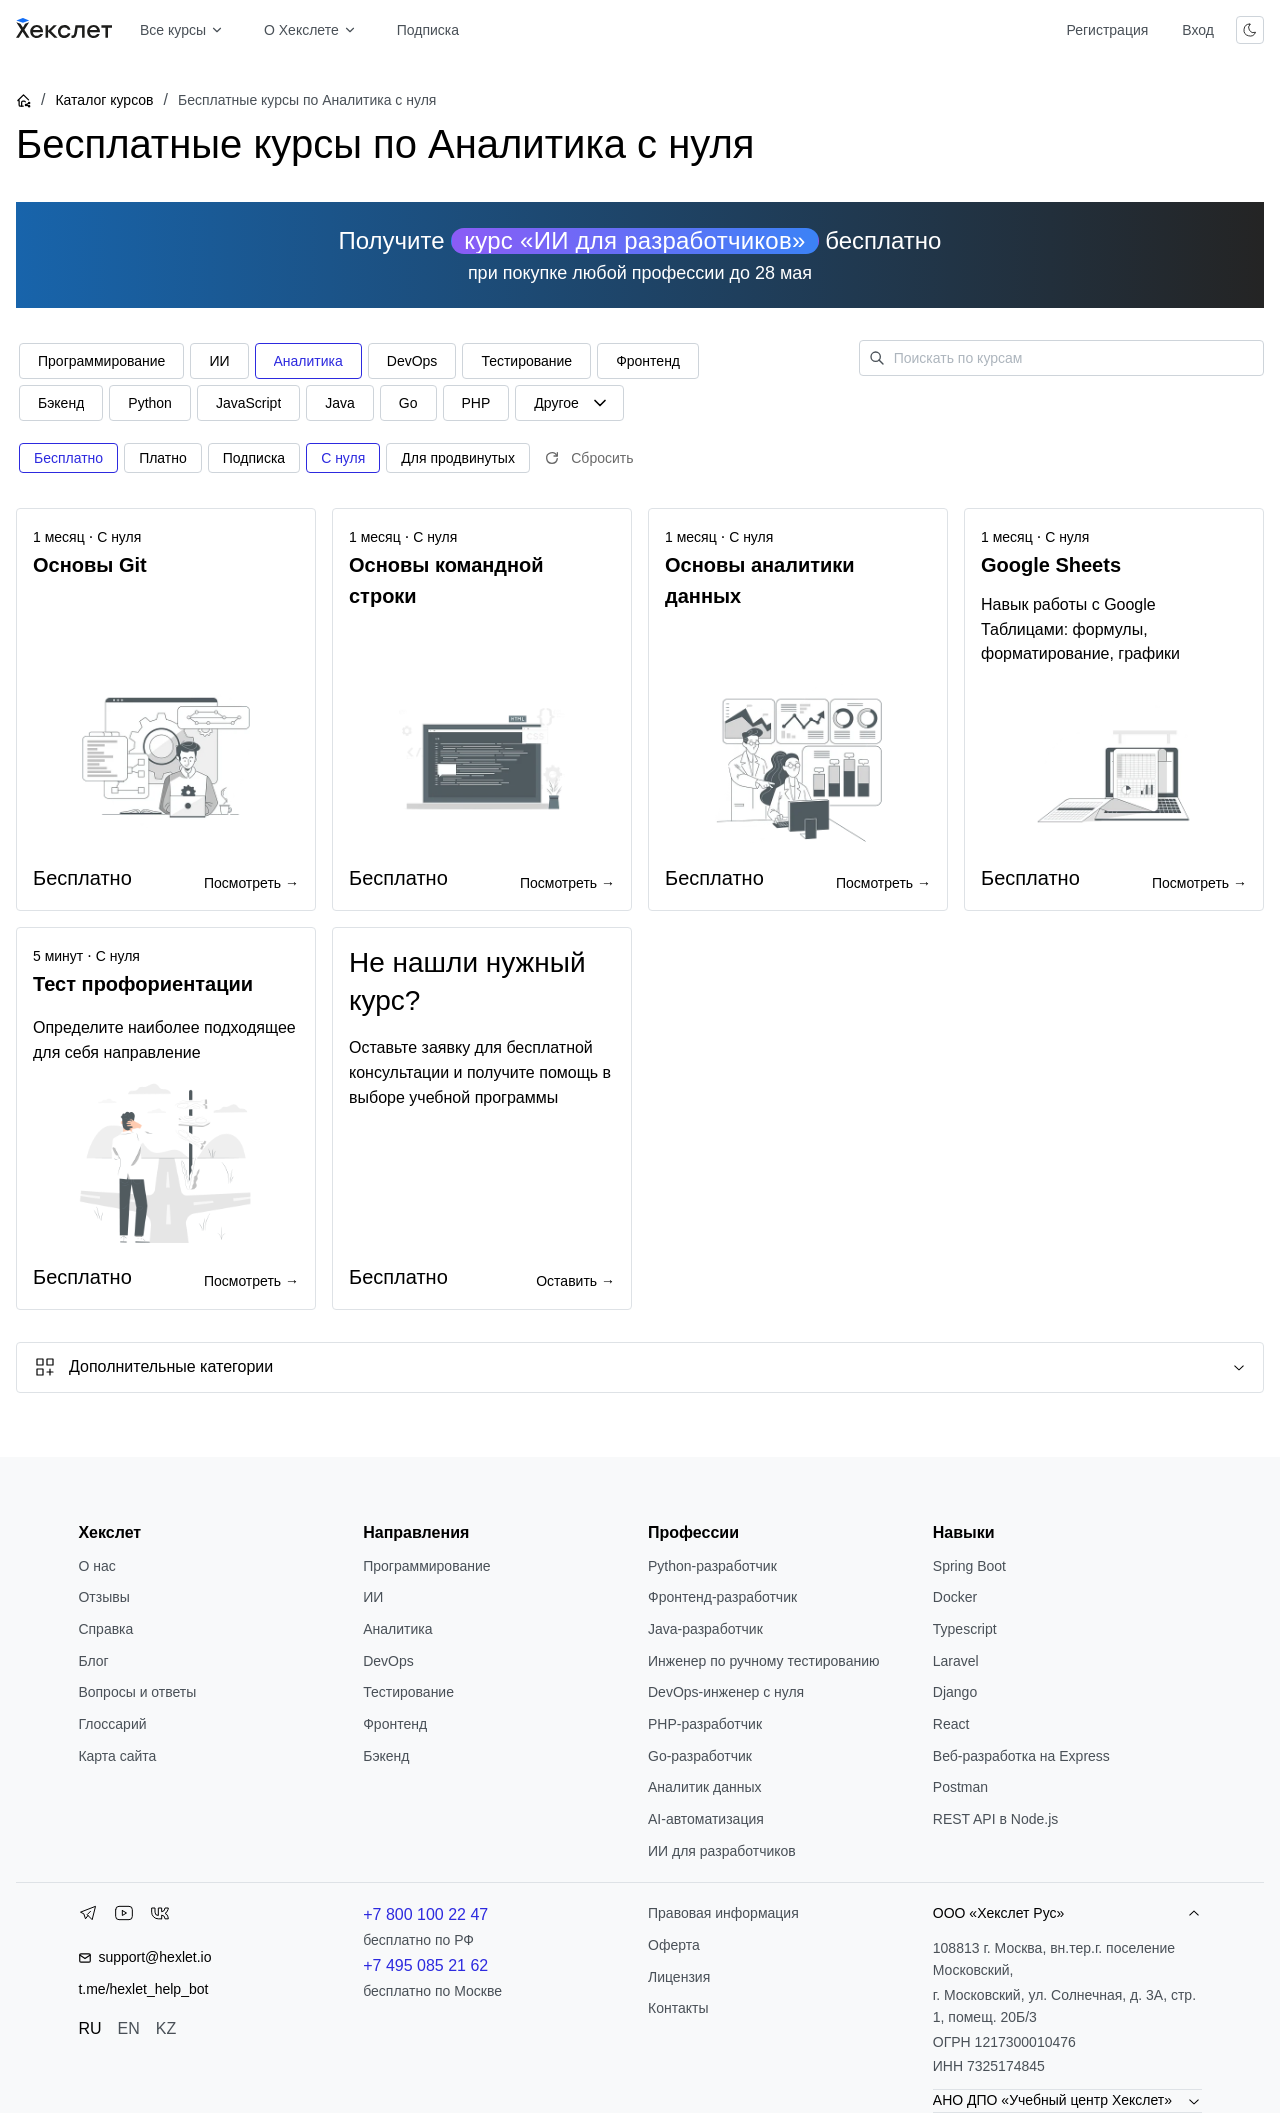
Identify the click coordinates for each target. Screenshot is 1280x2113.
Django (955, 1692)
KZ (166, 2028)
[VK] (160, 1917)
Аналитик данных (705, 1787)
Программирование (426, 1566)
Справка (105, 1629)
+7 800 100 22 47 (425, 1914)
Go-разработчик (700, 1756)
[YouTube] (124, 1917)
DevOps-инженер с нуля (726, 1692)
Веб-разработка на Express (1021, 1756)
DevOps (388, 1661)
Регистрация (1107, 30)
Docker (955, 1597)
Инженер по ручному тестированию (763, 1661)
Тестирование (408, 1692)
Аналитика (397, 1629)
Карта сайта (117, 1756)
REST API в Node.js (995, 1819)
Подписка (428, 30)
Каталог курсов (104, 100)
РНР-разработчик (705, 1724)
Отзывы (103, 1597)
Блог (93, 1661)
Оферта (674, 1945)
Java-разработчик (705, 1629)
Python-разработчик (712, 1566)
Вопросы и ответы (137, 1692)
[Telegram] (88, 1917)
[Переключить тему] (1250, 30)
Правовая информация (723, 1913)
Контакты (678, 2008)
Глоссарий (112, 1724)
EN (129, 2028)
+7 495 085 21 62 (425, 1965)
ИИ (373, 1597)
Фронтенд (395, 1724)
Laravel (956, 1661)
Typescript (965, 1629)
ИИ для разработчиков (722, 1851)
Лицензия (679, 1977)
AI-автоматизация (706, 1819)
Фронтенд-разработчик (722, 1597)
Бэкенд (386, 1756)
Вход (1198, 30)
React (951, 1724)
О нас (96, 1566)
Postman (960, 1787)
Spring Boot (969, 1566)
